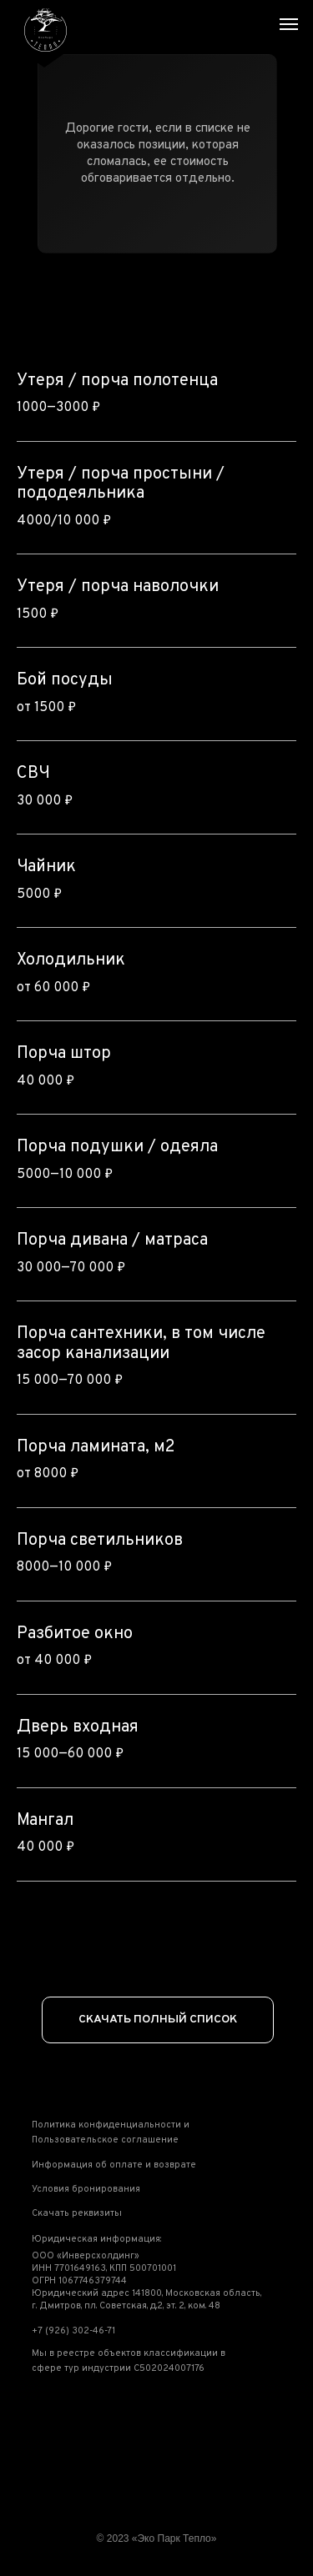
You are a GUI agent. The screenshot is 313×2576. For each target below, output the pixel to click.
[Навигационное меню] (289, 24)
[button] (127, 2133)
